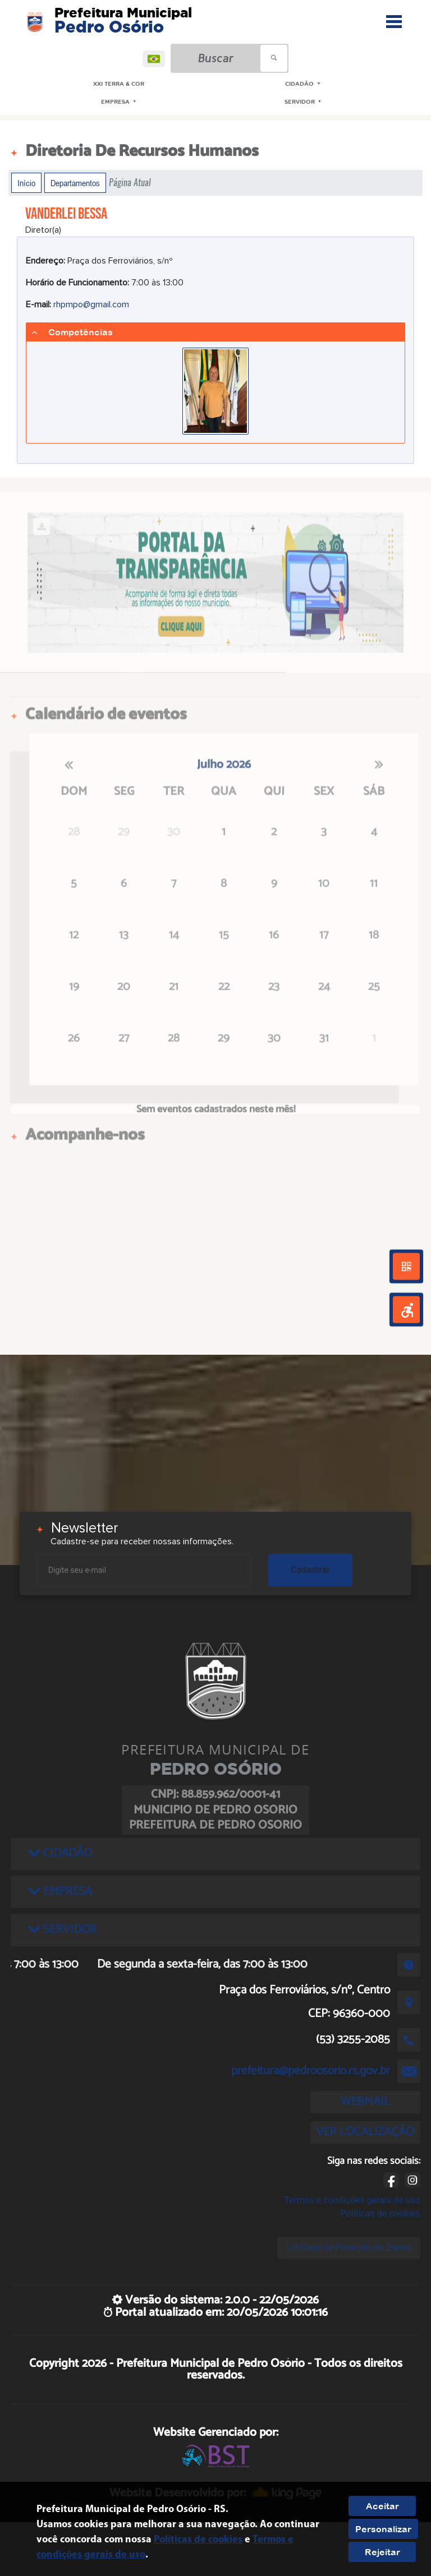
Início (26, 182)
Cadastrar (310, 1569)
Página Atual (130, 182)
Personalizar (383, 2529)
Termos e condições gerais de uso (352, 2200)
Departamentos (75, 182)
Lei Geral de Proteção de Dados (348, 2247)
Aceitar (382, 2506)
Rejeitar (382, 2552)
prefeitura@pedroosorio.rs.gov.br (310, 2070)
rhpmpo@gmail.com (91, 304)
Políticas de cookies (380, 2213)
